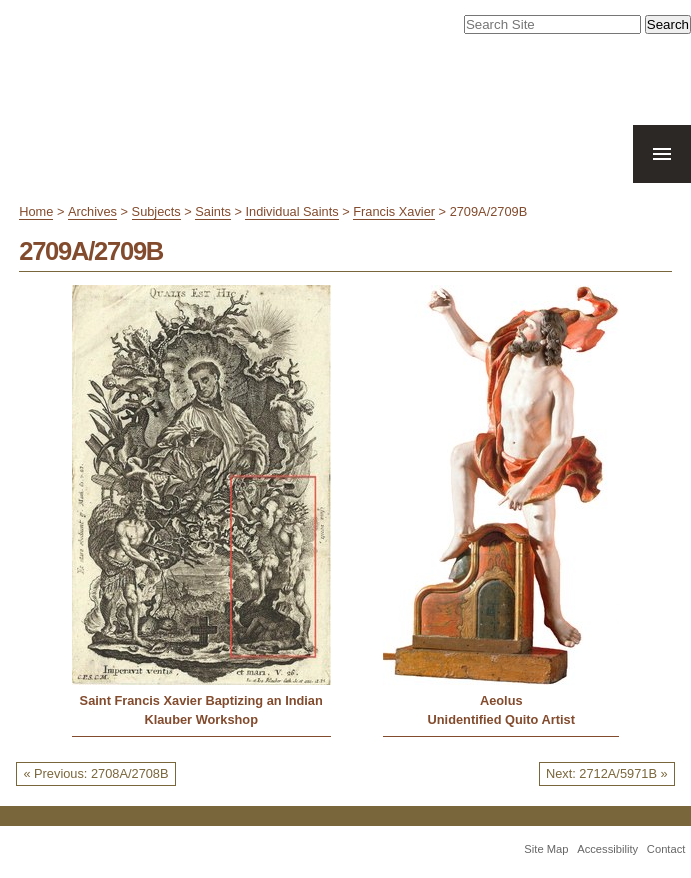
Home (36, 211)
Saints (213, 211)
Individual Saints (291, 211)
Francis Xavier (394, 211)
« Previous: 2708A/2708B (95, 773)
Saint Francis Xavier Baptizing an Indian (201, 700)
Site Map (546, 849)
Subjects (156, 211)
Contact (666, 849)
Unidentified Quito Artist (501, 719)
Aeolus (501, 700)
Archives (92, 211)
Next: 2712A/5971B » (607, 773)
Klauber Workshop (201, 719)
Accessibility (607, 849)
